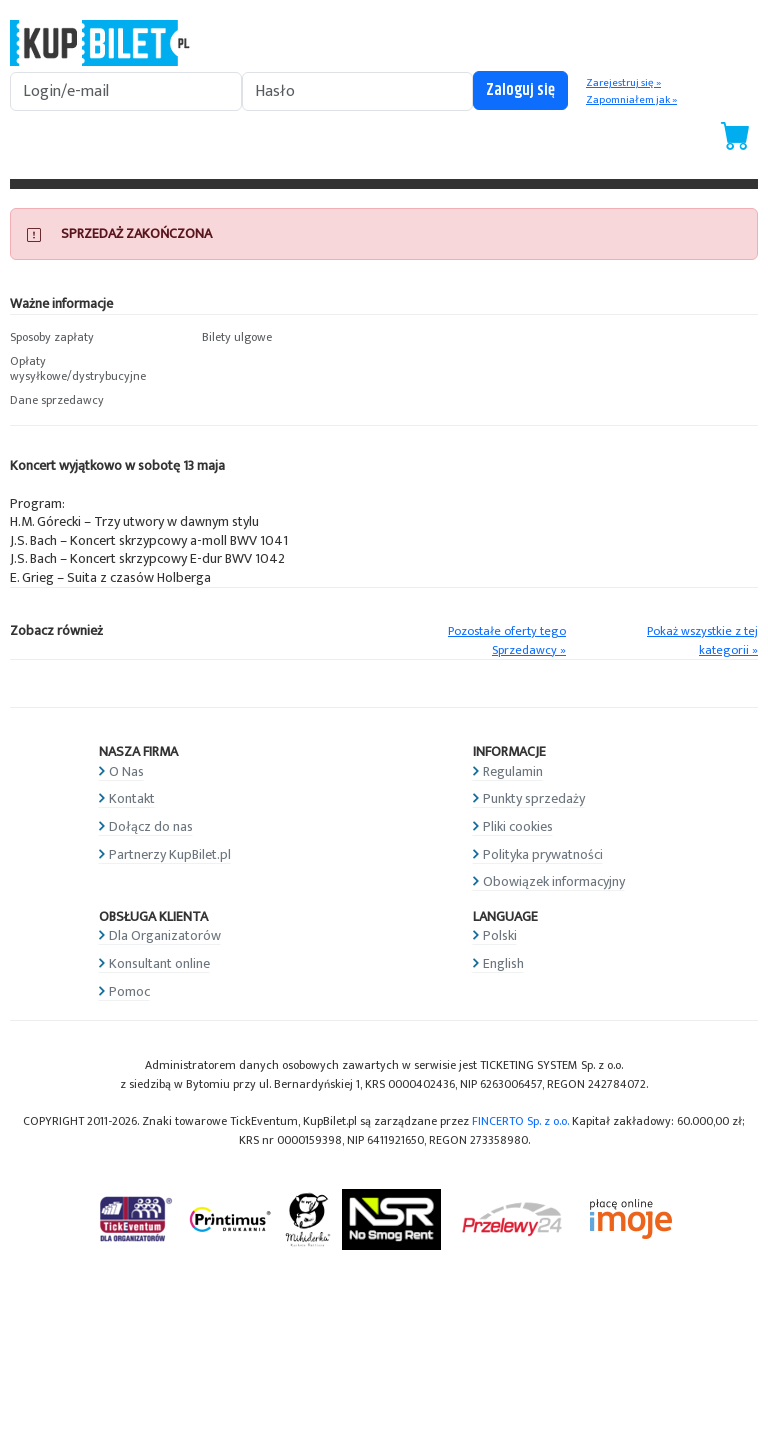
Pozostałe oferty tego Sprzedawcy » (507, 641)
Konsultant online (159, 963)
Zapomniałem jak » (631, 100)
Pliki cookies (518, 826)
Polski (500, 935)
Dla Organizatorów (165, 935)
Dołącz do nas (151, 826)
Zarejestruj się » (623, 83)
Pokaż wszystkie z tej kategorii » (702, 641)
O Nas (126, 771)
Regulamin (513, 771)
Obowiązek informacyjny (554, 881)
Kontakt (132, 798)
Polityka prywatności (543, 854)
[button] (96, 338)
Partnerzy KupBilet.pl (170, 854)
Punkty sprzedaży (534, 798)
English (503, 963)
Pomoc (129, 991)
